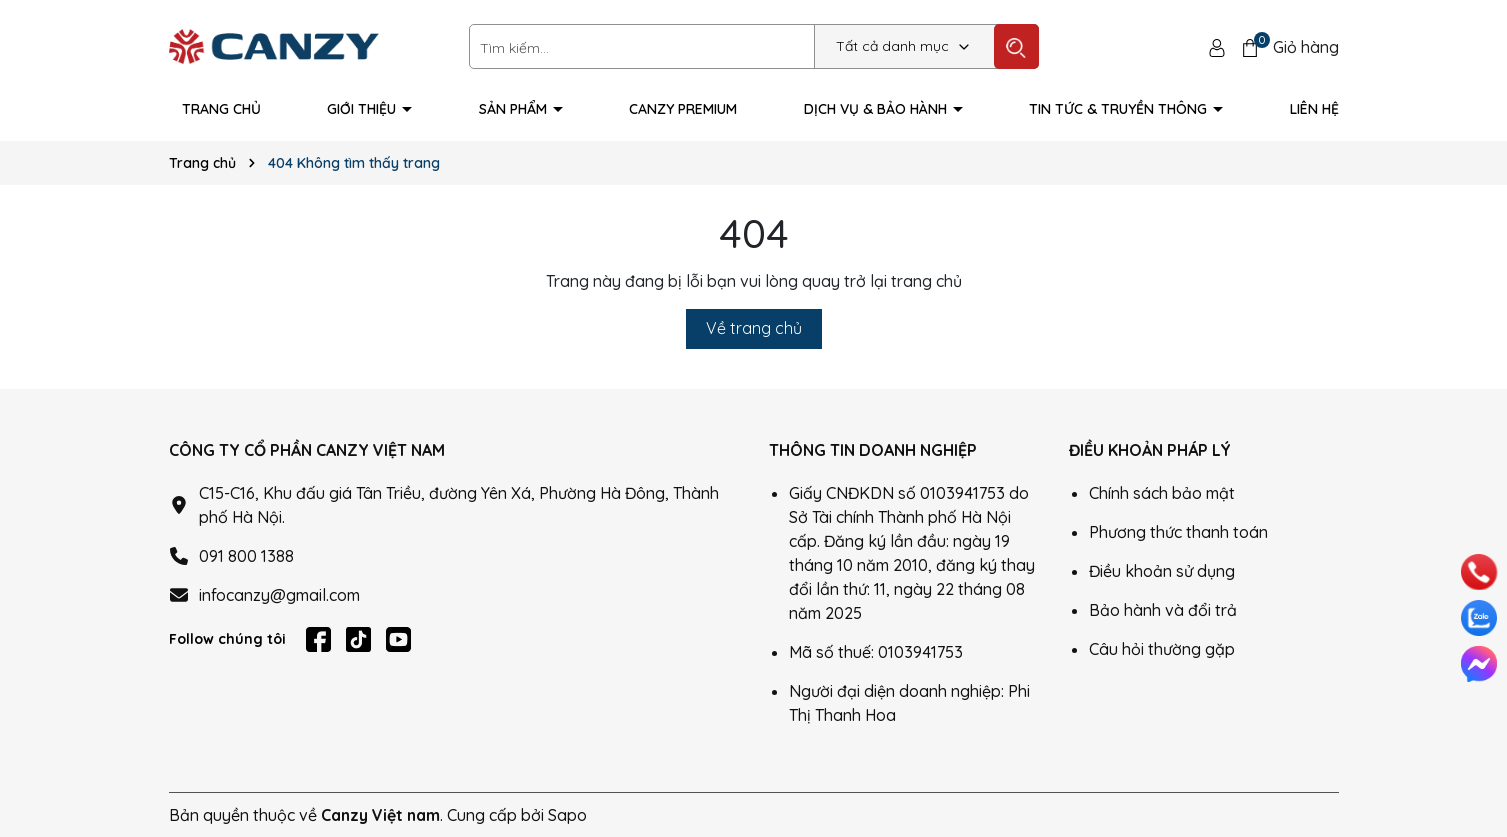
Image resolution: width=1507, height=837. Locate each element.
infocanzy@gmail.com (279, 595)
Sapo (567, 815)
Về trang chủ (754, 328)
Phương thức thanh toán (1178, 532)
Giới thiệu (363, 109)
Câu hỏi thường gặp (1162, 649)
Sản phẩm (515, 109)
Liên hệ (1314, 109)
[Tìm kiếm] (1016, 46)
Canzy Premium (683, 109)
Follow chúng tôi (227, 639)
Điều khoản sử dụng (1162, 571)
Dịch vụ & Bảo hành (877, 109)
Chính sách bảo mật (1162, 493)
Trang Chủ (221, 109)
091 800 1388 (246, 556)
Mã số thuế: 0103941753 (876, 652)
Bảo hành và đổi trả (1163, 610)
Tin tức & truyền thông (1120, 109)
